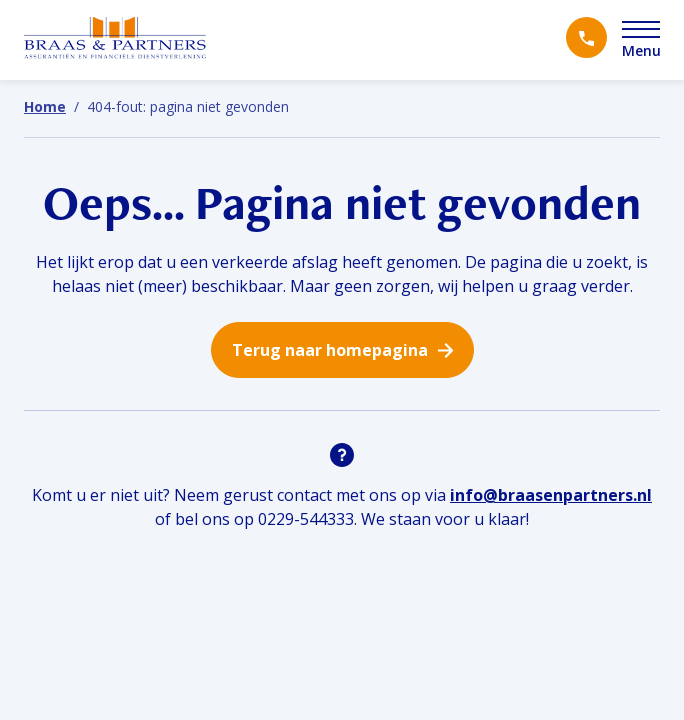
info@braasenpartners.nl (551, 495)
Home (45, 106)
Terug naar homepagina (330, 350)
